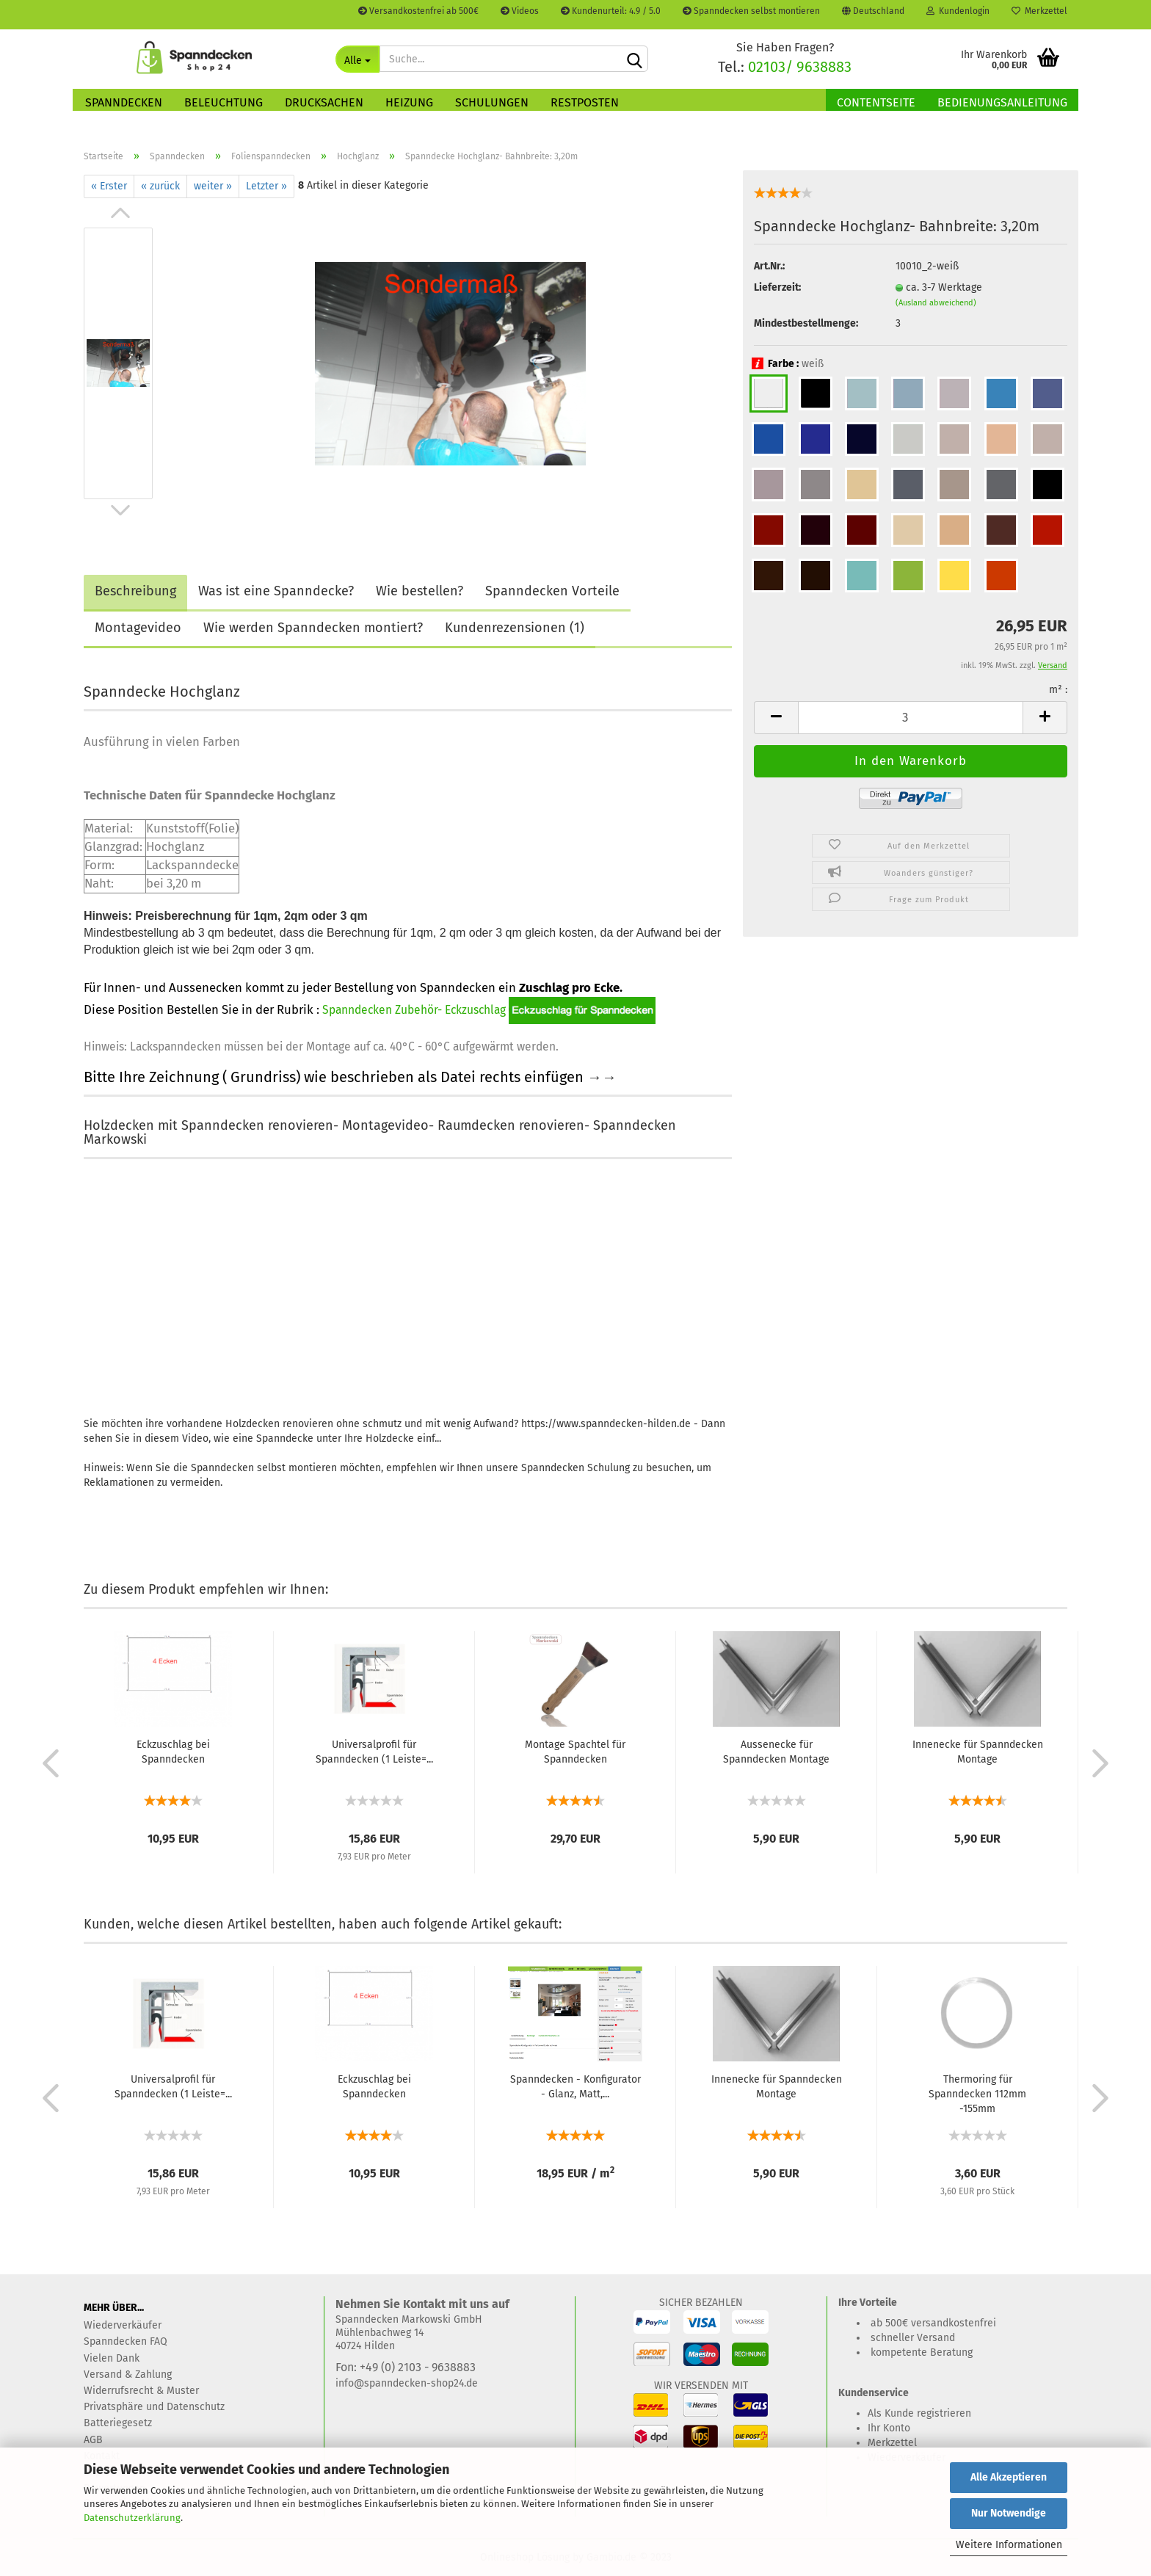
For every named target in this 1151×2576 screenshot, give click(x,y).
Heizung (409, 102)
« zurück (160, 186)
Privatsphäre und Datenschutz (154, 2407)
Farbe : (789, 364)
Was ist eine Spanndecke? (276, 591)
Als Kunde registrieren (919, 2413)
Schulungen (492, 102)
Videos (520, 11)
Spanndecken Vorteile (552, 591)
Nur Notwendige (1008, 2513)
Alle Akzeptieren (1008, 2477)
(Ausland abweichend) (936, 303)
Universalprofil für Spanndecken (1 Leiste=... (374, 1752)
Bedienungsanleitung (1002, 102)
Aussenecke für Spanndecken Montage (776, 1752)
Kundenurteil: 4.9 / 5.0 (611, 11)
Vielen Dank (111, 2358)
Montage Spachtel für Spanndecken (575, 1752)
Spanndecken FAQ (125, 2341)
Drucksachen (324, 102)
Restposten (585, 102)
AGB (93, 2440)
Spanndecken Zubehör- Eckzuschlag (414, 1010)
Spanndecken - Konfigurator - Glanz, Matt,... (575, 2086)
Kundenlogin (958, 11)
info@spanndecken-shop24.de (406, 2383)
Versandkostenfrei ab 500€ (418, 11)
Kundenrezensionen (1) (514, 628)
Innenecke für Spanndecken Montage (977, 1752)
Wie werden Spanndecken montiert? (313, 628)
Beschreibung (135, 591)
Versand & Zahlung (128, 2374)
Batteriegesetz (118, 2423)
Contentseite (876, 102)
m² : (1058, 689)
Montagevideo (138, 628)
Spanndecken (123, 102)
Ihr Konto (889, 2428)
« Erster (109, 186)
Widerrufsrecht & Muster (141, 2390)
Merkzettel (1039, 11)
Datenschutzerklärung (132, 2517)
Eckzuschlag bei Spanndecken (173, 1752)
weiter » (213, 186)
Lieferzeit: (777, 287)
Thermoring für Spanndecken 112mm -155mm (977, 2094)
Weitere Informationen (1009, 2545)
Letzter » (266, 186)
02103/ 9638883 (800, 67)
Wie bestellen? (419, 591)
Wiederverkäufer (122, 2325)
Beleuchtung (223, 102)
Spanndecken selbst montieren (751, 11)
